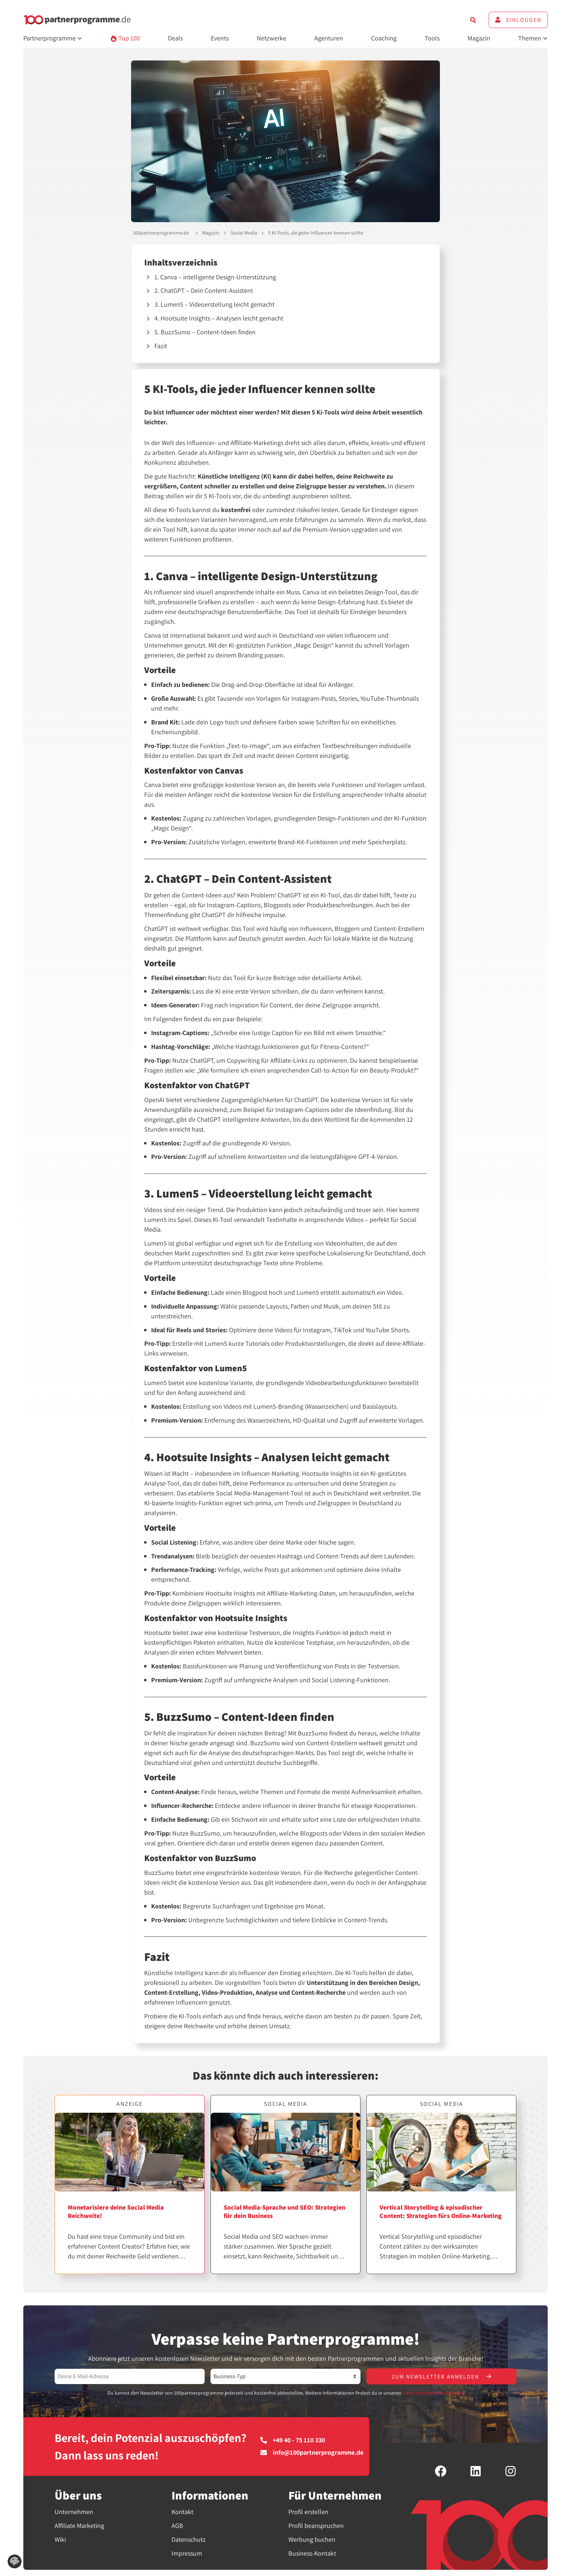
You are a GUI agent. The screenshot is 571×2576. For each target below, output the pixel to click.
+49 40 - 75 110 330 (292, 2440)
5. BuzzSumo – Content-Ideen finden (205, 332)
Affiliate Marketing (79, 2526)
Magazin (479, 38)
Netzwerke (271, 38)
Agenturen (328, 38)
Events (220, 38)
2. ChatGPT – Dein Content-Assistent (203, 290)
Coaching (384, 38)
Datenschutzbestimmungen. (433, 2393)
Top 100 (125, 38)
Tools (432, 38)
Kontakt (182, 2512)
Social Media (244, 232)
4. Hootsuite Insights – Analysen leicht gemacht (218, 318)
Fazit (160, 346)
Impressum (187, 2553)
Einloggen (518, 20)
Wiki (60, 2540)
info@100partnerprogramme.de (311, 2453)
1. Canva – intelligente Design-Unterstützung (215, 277)
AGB (177, 2526)
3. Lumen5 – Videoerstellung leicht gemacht (214, 304)
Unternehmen (74, 2512)
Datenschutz (189, 2540)
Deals (175, 38)
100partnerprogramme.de (161, 232)
